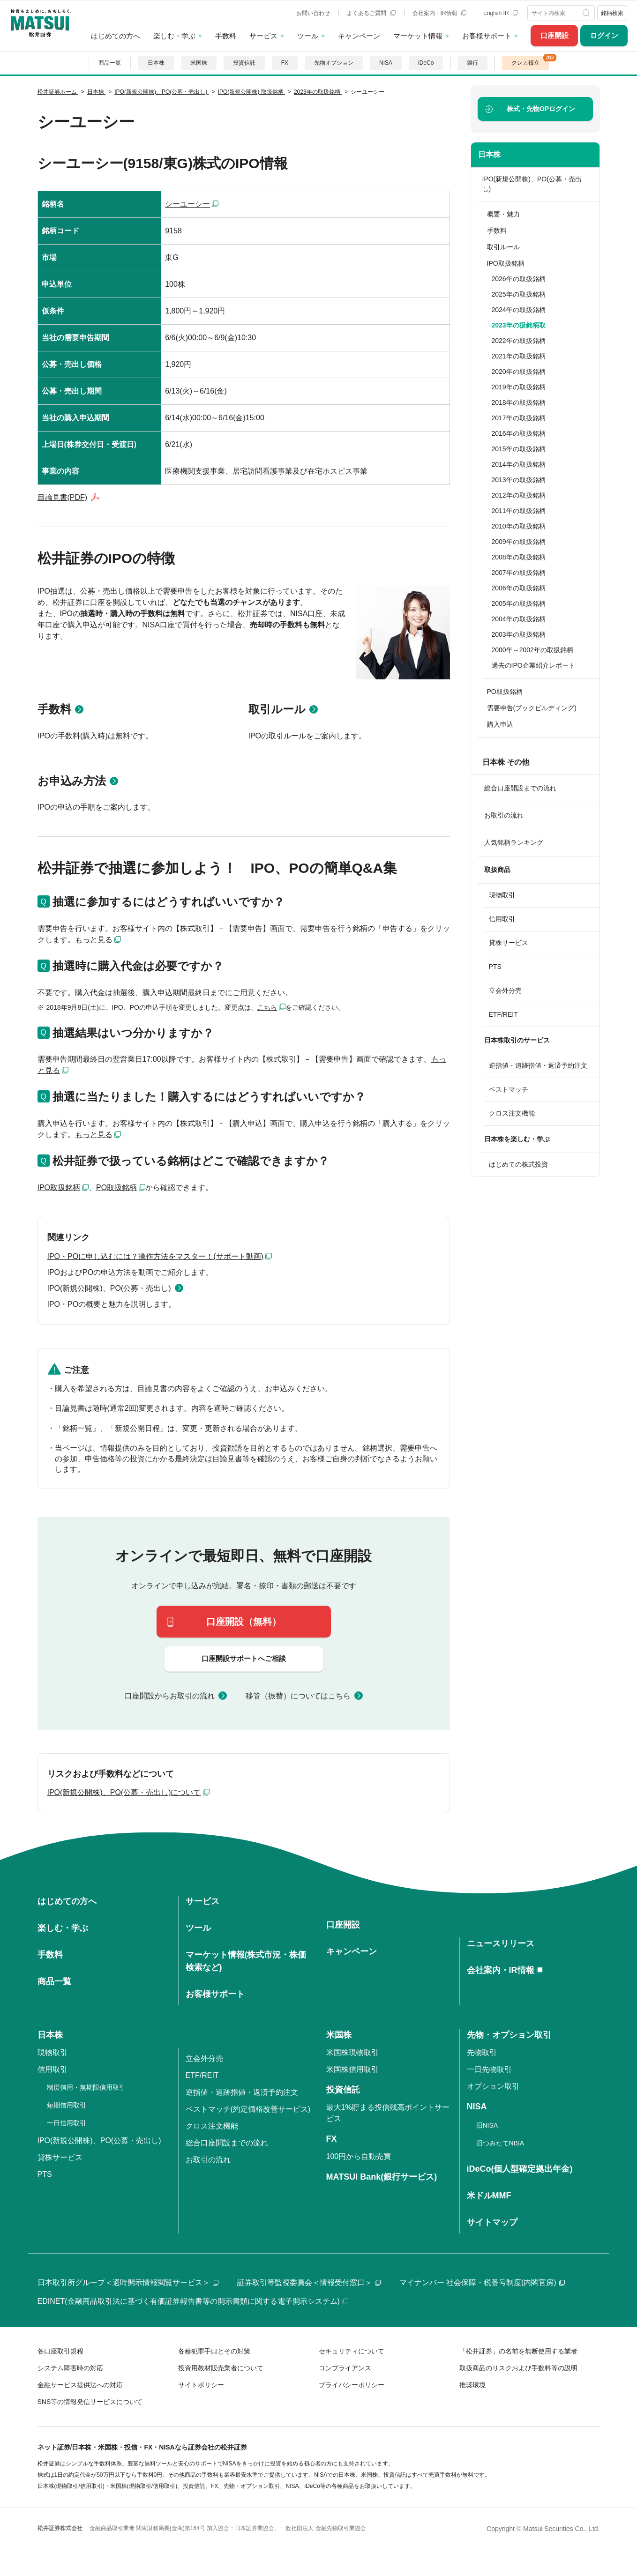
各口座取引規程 (60, 2351)
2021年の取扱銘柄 (519, 356)
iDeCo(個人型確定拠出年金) (520, 2169)
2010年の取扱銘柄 (519, 526)
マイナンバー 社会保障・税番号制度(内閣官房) (482, 2282)
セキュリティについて (351, 2351)
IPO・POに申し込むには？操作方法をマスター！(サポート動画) (155, 1256)
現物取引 (502, 895)
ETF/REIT (503, 1014)
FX (284, 63)
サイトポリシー (201, 2385)
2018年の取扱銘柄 (519, 402)
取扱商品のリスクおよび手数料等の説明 (518, 2368)
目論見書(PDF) (62, 497)
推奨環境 (472, 2385)
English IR (500, 13)
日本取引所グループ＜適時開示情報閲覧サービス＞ (127, 2282)
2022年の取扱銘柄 (519, 340)
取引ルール (277, 709)
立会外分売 (505, 990)
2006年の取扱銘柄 (519, 588)
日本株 (156, 63)
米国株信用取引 (352, 2069)
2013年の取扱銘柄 (519, 480)
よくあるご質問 (371, 13)
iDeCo (426, 63)
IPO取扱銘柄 (59, 1187)
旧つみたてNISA (500, 2143)
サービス (263, 36)
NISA (385, 63)
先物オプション (333, 63)
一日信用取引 (66, 2123)
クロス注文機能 (512, 1113)
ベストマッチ (508, 1089)
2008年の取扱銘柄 (519, 557)
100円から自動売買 (358, 2156)
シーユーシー (187, 204)
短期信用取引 (66, 2105)
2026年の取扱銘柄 (519, 279)
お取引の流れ (504, 815)
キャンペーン (359, 36)
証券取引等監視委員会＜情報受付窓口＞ (309, 2282)
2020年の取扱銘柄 (519, 371)
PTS (495, 966)
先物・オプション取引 (509, 2035)
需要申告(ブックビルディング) (532, 708)
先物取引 (482, 2052)
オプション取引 (493, 2086)
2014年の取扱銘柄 (519, 464)
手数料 (225, 36)
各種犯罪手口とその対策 (214, 2351)
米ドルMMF (489, 2195)
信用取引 (502, 919)
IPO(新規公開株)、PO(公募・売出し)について (124, 1792)
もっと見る (93, 940)
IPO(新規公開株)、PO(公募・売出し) (109, 1288)
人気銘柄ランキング (513, 842)
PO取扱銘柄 (116, 1187)
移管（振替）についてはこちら (298, 1696)
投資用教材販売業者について (220, 2368)
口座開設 (554, 35)
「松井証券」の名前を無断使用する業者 (518, 2351)
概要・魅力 (503, 214)
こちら (267, 1007)
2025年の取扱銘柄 (519, 294)
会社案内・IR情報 (439, 13)
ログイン (604, 35)
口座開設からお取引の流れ (170, 1696)
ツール (307, 36)
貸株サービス (508, 942)
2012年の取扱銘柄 (519, 495)
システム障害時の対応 (70, 2368)
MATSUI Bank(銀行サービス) (381, 2176)
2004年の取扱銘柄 (519, 619)
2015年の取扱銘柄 (519, 449)
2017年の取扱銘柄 (519, 418)
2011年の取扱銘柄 (519, 510)
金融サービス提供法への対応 (80, 2385)
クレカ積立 (525, 63)
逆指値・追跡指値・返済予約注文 (538, 1065)
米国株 (198, 63)
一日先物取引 (489, 2069)
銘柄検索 (612, 13)
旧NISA (487, 2125)
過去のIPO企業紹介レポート (533, 665)
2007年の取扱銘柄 (519, 572)
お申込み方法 (71, 780)
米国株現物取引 (352, 2052)
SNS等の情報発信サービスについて (90, 2401)
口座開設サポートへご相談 (244, 1658)
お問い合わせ (313, 13)
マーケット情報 (417, 36)
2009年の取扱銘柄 (519, 541)
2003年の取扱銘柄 (519, 634)
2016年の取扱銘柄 (519, 433)
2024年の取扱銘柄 (519, 309)
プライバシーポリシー (351, 2385)
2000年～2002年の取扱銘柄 (532, 650)
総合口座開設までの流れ (520, 788)
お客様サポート (486, 36)
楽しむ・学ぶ (174, 36)
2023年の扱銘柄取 (519, 325)
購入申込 (500, 724)
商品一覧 (109, 63)
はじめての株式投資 (518, 1164)
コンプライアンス (345, 2368)
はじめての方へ (115, 36)
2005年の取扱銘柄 (519, 603)
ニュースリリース (500, 1943)
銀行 (472, 63)
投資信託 (244, 63)
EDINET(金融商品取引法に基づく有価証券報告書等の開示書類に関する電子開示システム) (192, 2301)
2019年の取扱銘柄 (519, 387)
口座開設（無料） (243, 1621)
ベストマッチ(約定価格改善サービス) (248, 2109)
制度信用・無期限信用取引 (86, 2087)
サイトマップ (492, 2222)
